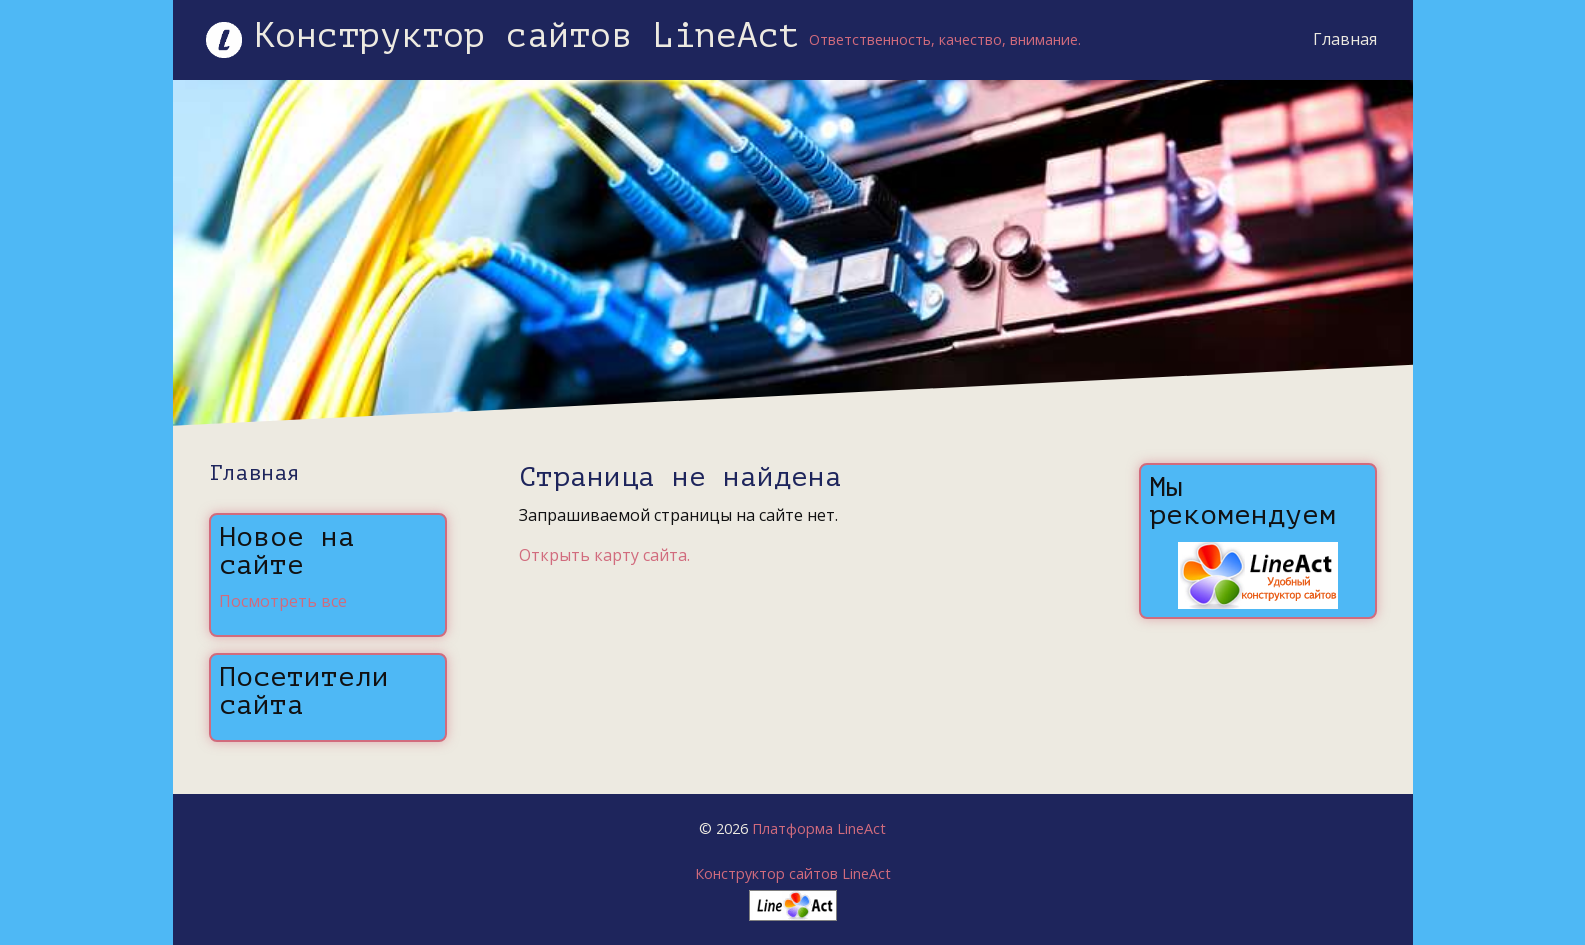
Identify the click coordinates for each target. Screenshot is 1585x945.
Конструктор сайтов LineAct (793, 873)
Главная (1345, 39)
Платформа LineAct (819, 828)
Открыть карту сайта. (604, 555)
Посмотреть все (283, 601)
